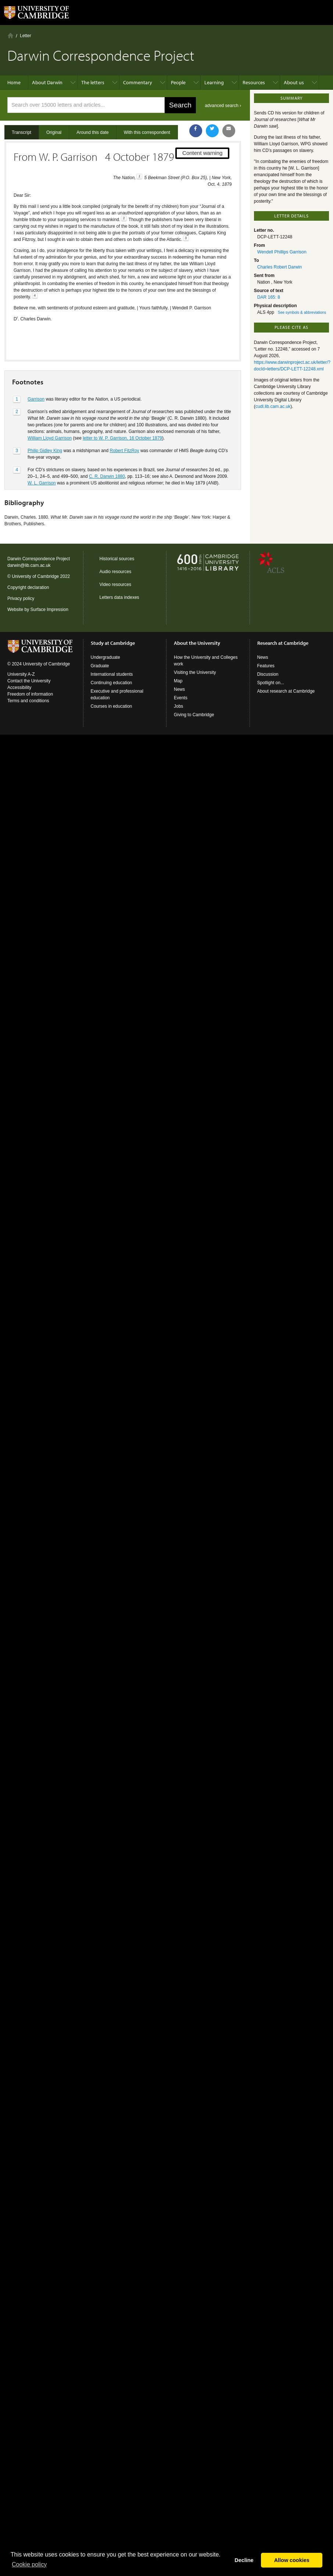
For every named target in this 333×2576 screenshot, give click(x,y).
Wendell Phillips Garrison (282, 252)
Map (178, 680)
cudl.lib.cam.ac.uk (272, 406)
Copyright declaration (28, 587)
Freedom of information (30, 694)
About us (294, 82)
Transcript (21, 132)
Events (180, 697)
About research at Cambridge (286, 691)
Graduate (100, 665)
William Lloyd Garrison (50, 412)
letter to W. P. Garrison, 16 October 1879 (122, 412)
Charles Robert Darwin (279, 267)
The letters (92, 82)
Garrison (36, 373)
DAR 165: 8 (268, 297)
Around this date (92, 132)
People (178, 82)
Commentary (137, 82)
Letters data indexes (119, 597)
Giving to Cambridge (194, 714)
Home (10, 35)
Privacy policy (20, 598)
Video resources (116, 584)
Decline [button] (243, 2560)
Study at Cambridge (113, 643)
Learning (214, 82)
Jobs (178, 706)
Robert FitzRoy (124, 424)
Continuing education (111, 682)
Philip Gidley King (45, 424)
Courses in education (111, 706)
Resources (254, 82)
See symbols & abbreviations (302, 312)
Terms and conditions (28, 700)
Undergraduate (105, 657)
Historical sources (117, 558)
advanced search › (223, 105)
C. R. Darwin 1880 (107, 450)
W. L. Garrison (42, 457)
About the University (197, 643)
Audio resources (116, 571)
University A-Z (21, 674)
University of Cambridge (35, 576)
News (179, 689)
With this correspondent (147, 132)
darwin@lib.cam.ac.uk (29, 565)
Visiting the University (195, 672)
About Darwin (47, 82)
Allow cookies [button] (291, 2560)
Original (53, 132)
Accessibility (19, 687)
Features (266, 665)
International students (112, 674)
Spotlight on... (270, 682)
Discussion (268, 674)
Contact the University (28, 680)
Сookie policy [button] (29, 2564)
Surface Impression (49, 609)
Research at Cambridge (282, 643)
